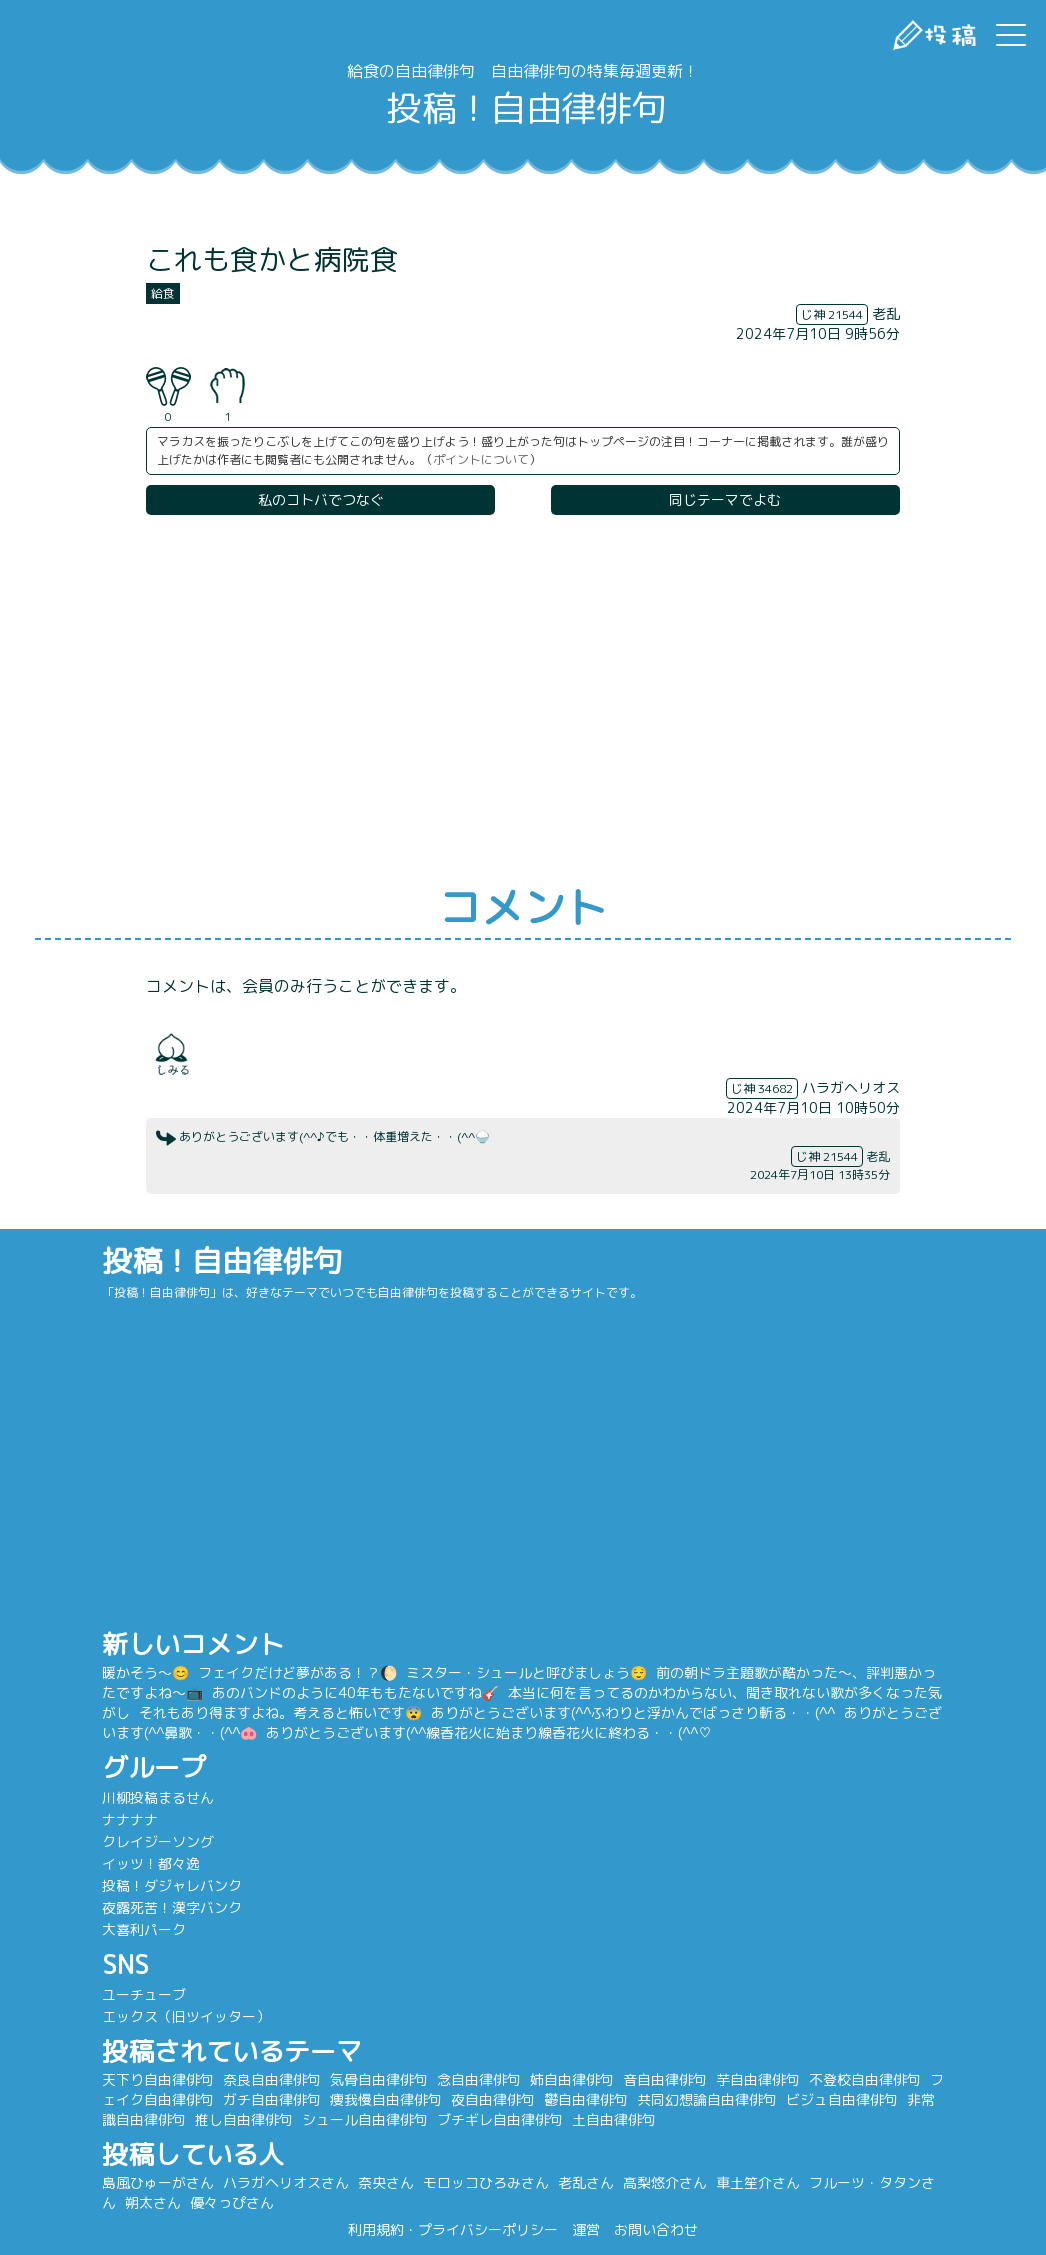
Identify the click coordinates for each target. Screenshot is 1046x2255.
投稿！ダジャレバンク (201, 1885)
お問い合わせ (656, 2229)
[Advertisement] (523, 701)
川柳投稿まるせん (187, 1797)
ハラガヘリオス (851, 1087)
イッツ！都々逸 (180, 1863)
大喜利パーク (173, 1929)
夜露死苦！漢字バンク (201, 1907)
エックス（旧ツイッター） (215, 2016)
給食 (163, 293)
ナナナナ (159, 1819)
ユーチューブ (173, 1994)
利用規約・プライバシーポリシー (453, 2229)
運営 (586, 2229)
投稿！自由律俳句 (523, 107)
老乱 (886, 313)
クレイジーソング (187, 1841)
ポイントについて (481, 459)
